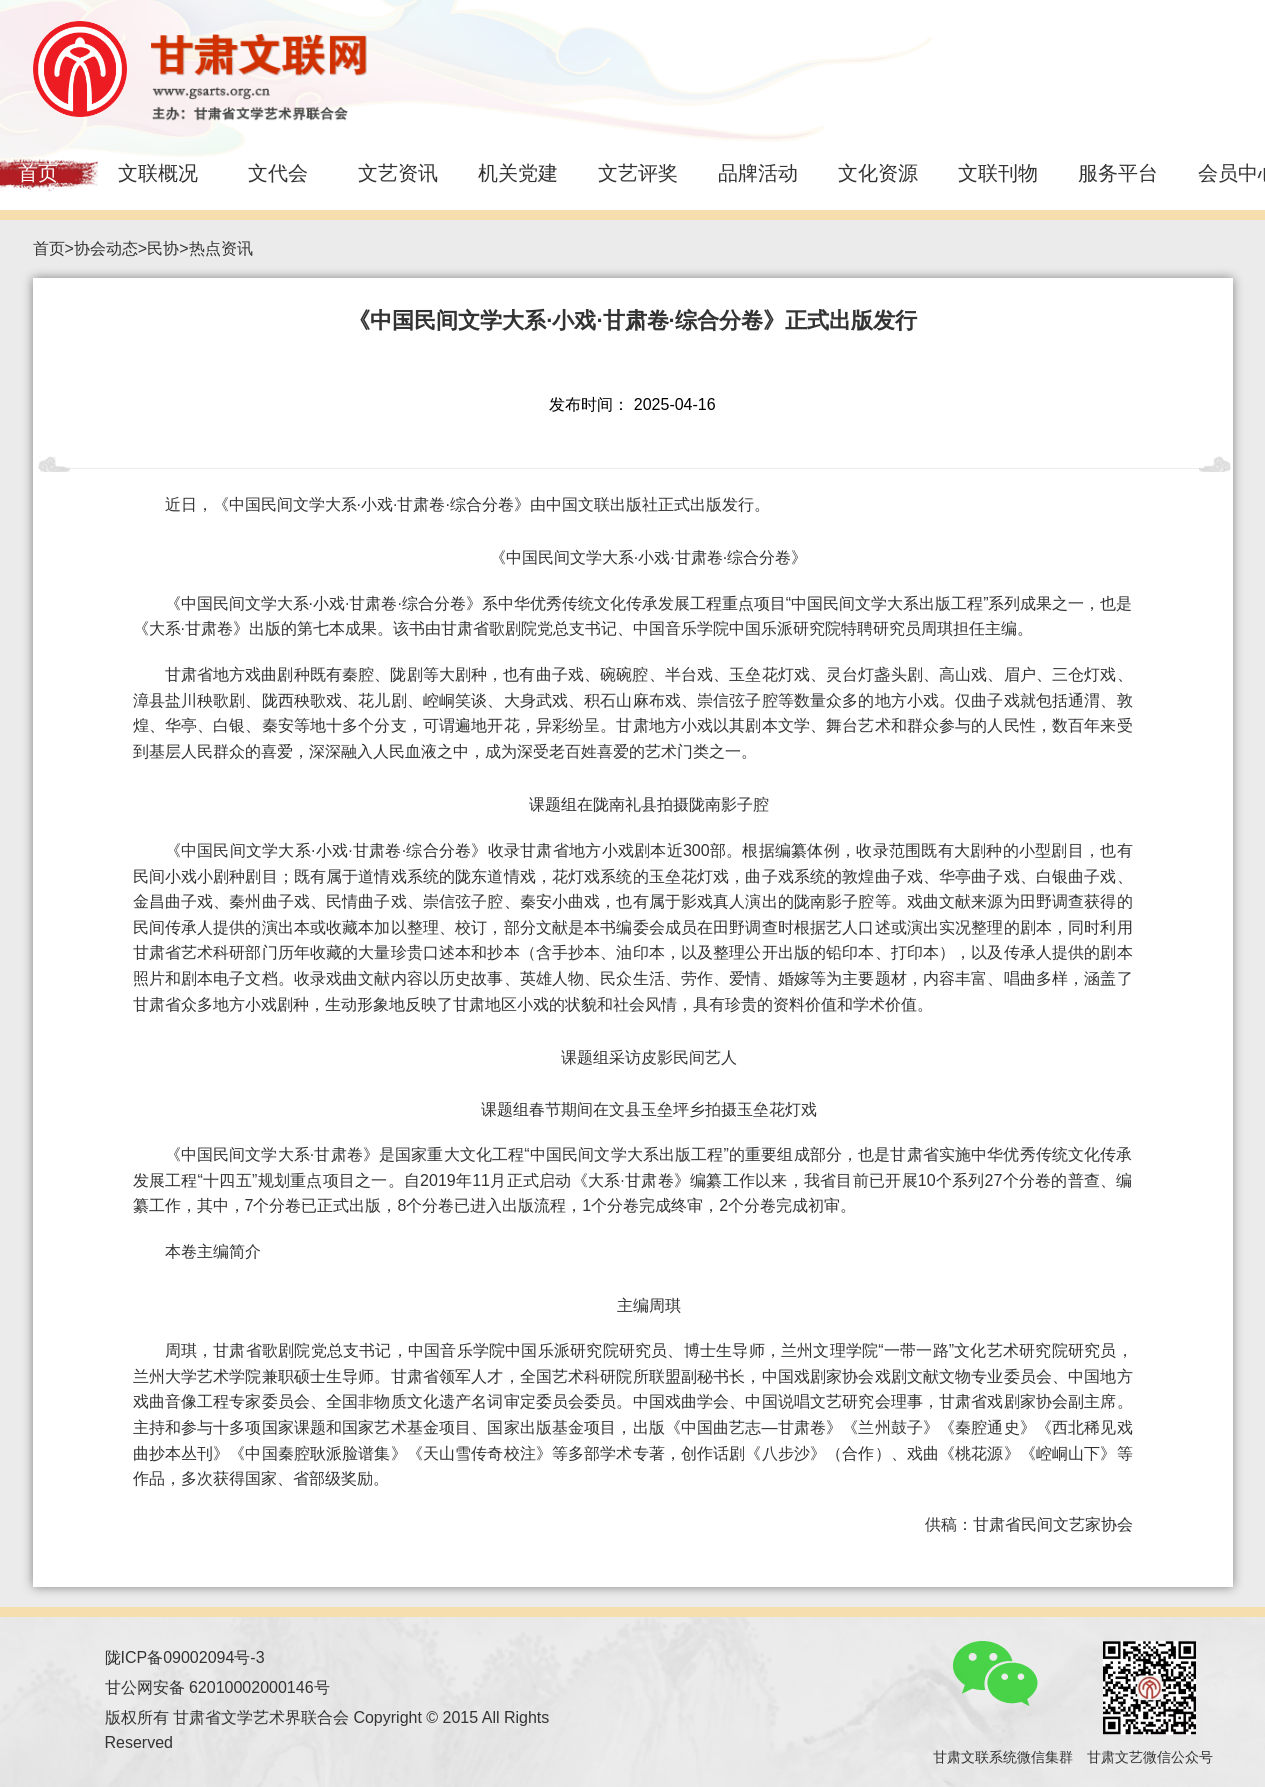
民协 (163, 248)
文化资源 (878, 173)
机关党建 (518, 173)
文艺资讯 (398, 173)
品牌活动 (758, 173)
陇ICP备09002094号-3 (185, 1657)
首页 (49, 248)
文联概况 (158, 173)
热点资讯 (221, 248)
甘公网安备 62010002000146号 (217, 1687)
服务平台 (1118, 173)
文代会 (278, 173)
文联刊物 (998, 173)
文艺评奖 (638, 173)
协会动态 (106, 248)
